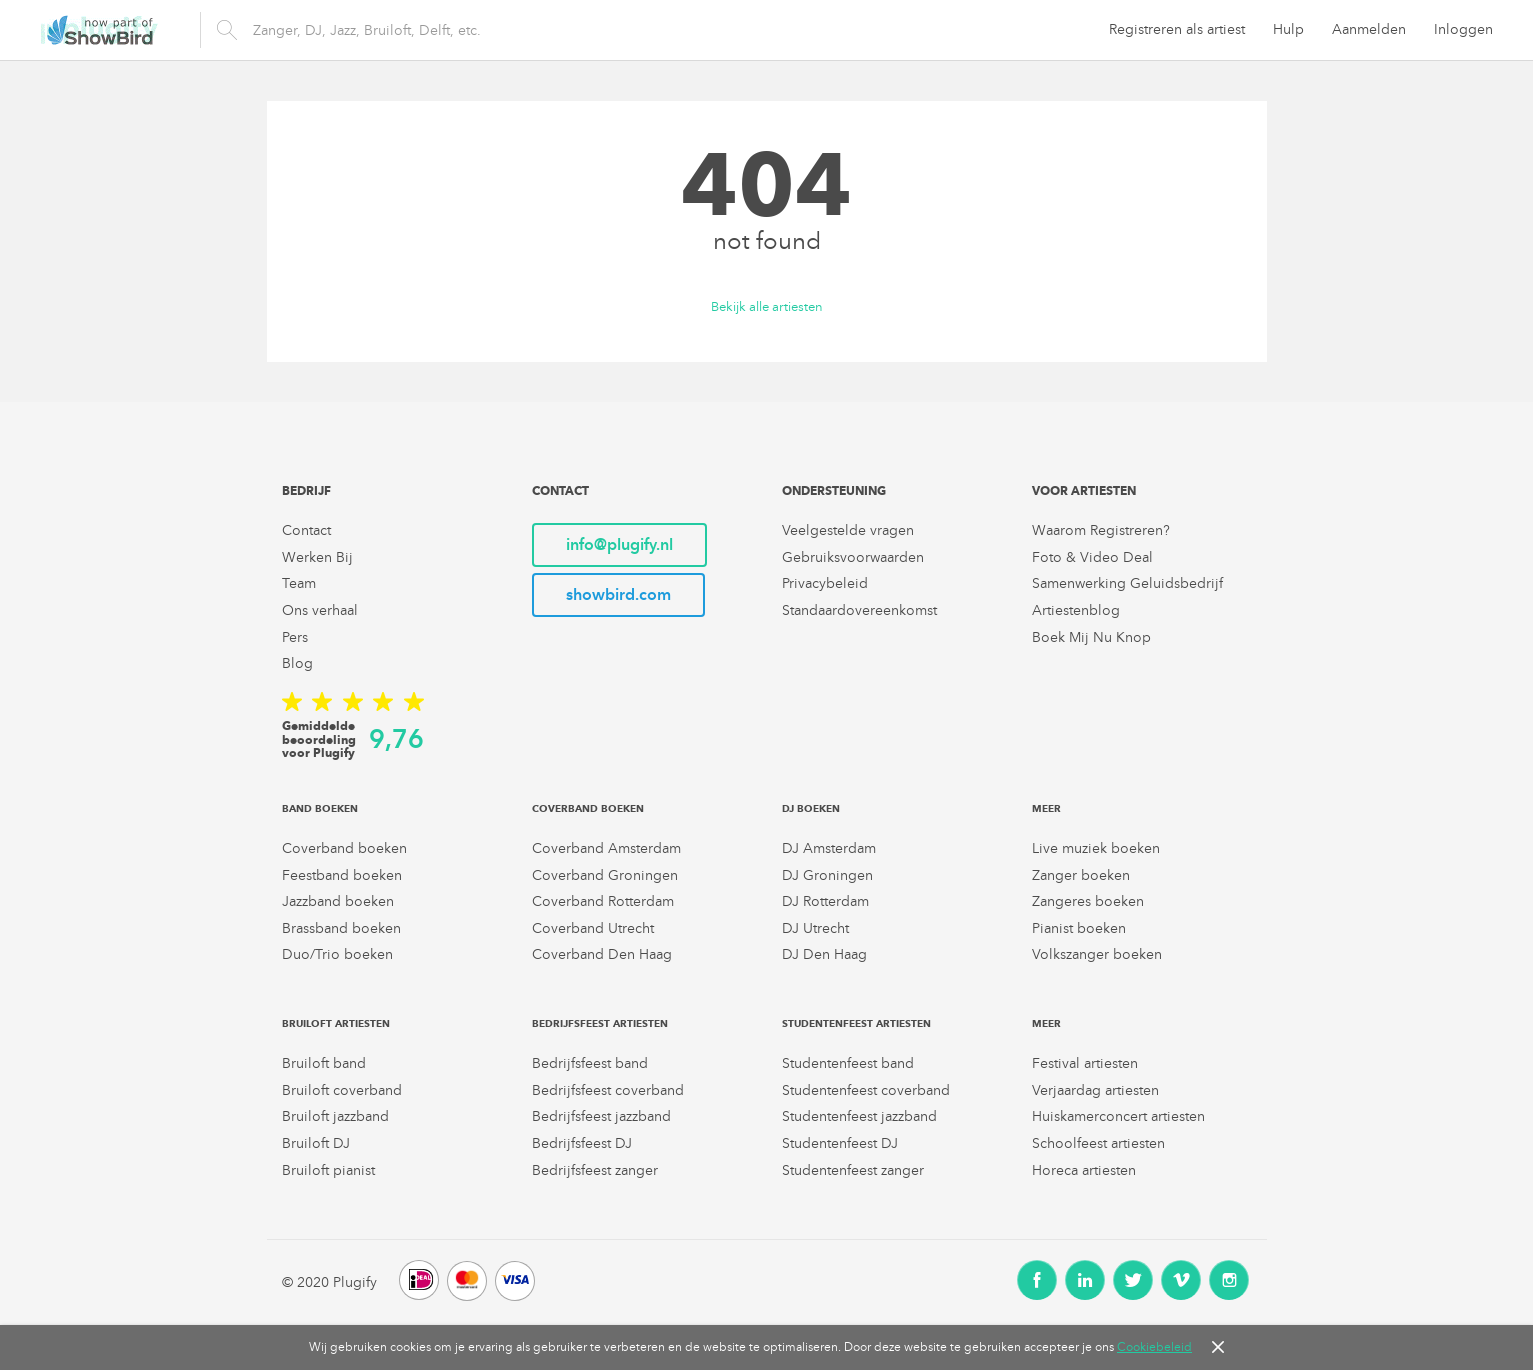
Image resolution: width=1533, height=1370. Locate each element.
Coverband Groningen (605, 875)
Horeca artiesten (1084, 1170)
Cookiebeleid (1154, 1347)
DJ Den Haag (824, 954)
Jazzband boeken (338, 901)
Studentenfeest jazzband (859, 1116)
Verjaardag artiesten (1095, 1090)
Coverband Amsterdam (606, 848)
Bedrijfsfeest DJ (582, 1143)
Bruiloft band (324, 1063)
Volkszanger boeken (1097, 954)
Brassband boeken (341, 928)
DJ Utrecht (815, 928)
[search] (534, 30)
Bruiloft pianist (328, 1170)
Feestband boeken (342, 875)
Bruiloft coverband (342, 1090)
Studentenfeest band (848, 1063)
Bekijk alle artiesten (767, 307)
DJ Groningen (827, 875)
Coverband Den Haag (602, 954)
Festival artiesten (1085, 1063)
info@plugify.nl (619, 544)
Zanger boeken (1081, 875)
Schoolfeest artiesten (1098, 1143)
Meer (1046, 808)
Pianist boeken (1079, 928)
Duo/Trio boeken (337, 954)
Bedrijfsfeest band (590, 1063)
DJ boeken (811, 808)
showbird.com (618, 594)
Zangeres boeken (1088, 901)
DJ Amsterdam (829, 848)
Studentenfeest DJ (840, 1143)
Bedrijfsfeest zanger (595, 1170)
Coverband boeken (344, 848)
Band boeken (320, 808)
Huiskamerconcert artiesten (1118, 1116)
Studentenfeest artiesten (856, 1023)
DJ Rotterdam (825, 901)
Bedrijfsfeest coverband (608, 1090)
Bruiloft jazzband (335, 1116)
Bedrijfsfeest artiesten (600, 1023)
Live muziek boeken (1096, 848)
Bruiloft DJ (316, 1143)
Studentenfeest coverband (866, 1090)
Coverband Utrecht (593, 928)
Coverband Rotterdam (603, 901)
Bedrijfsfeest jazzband (601, 1116)
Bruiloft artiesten (336, 1023)
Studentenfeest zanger (853, 1170)
